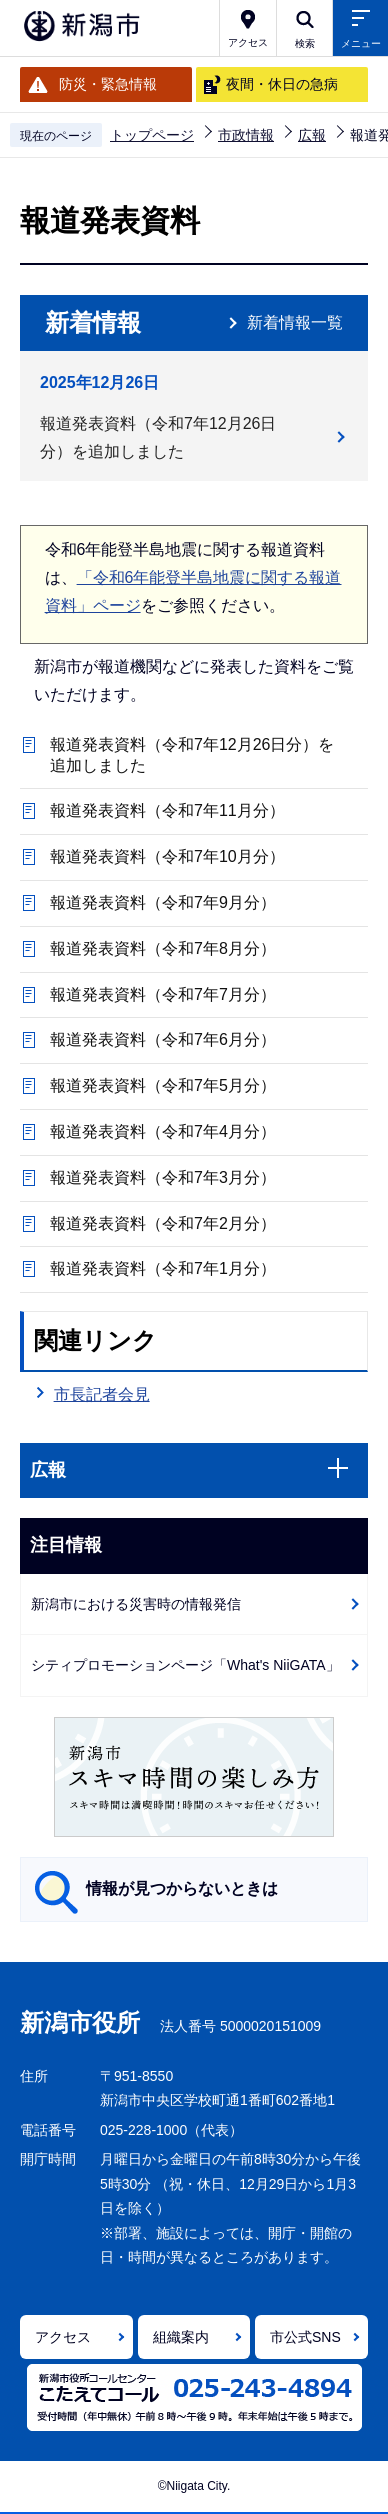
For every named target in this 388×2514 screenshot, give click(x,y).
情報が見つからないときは (182, 1888)
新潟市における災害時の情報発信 (136, 1604)
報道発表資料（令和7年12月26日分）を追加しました (158, 437)
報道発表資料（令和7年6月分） (163, 1039)
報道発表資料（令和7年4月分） (163, 1131)
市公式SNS (305, 2337)
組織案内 (181, 2337)
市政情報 (246, 135)
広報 (312, 135)
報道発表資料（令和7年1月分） (163, 1268)
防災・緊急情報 (108, 84)
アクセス (63, 2337)
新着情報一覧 (295, 322)
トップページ (152, 135)
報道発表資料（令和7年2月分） (163, 1223)
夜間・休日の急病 (282, 84)
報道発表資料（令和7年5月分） (163, 1085)
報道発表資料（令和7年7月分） (163, 994)
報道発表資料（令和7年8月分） (163, 948)
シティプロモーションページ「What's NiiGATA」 (185, 1665)
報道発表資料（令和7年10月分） (167, 856)
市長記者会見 (102, 1394)
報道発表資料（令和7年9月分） (163, 902)
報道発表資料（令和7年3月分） (163, 1177)
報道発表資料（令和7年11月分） (167, 810)
